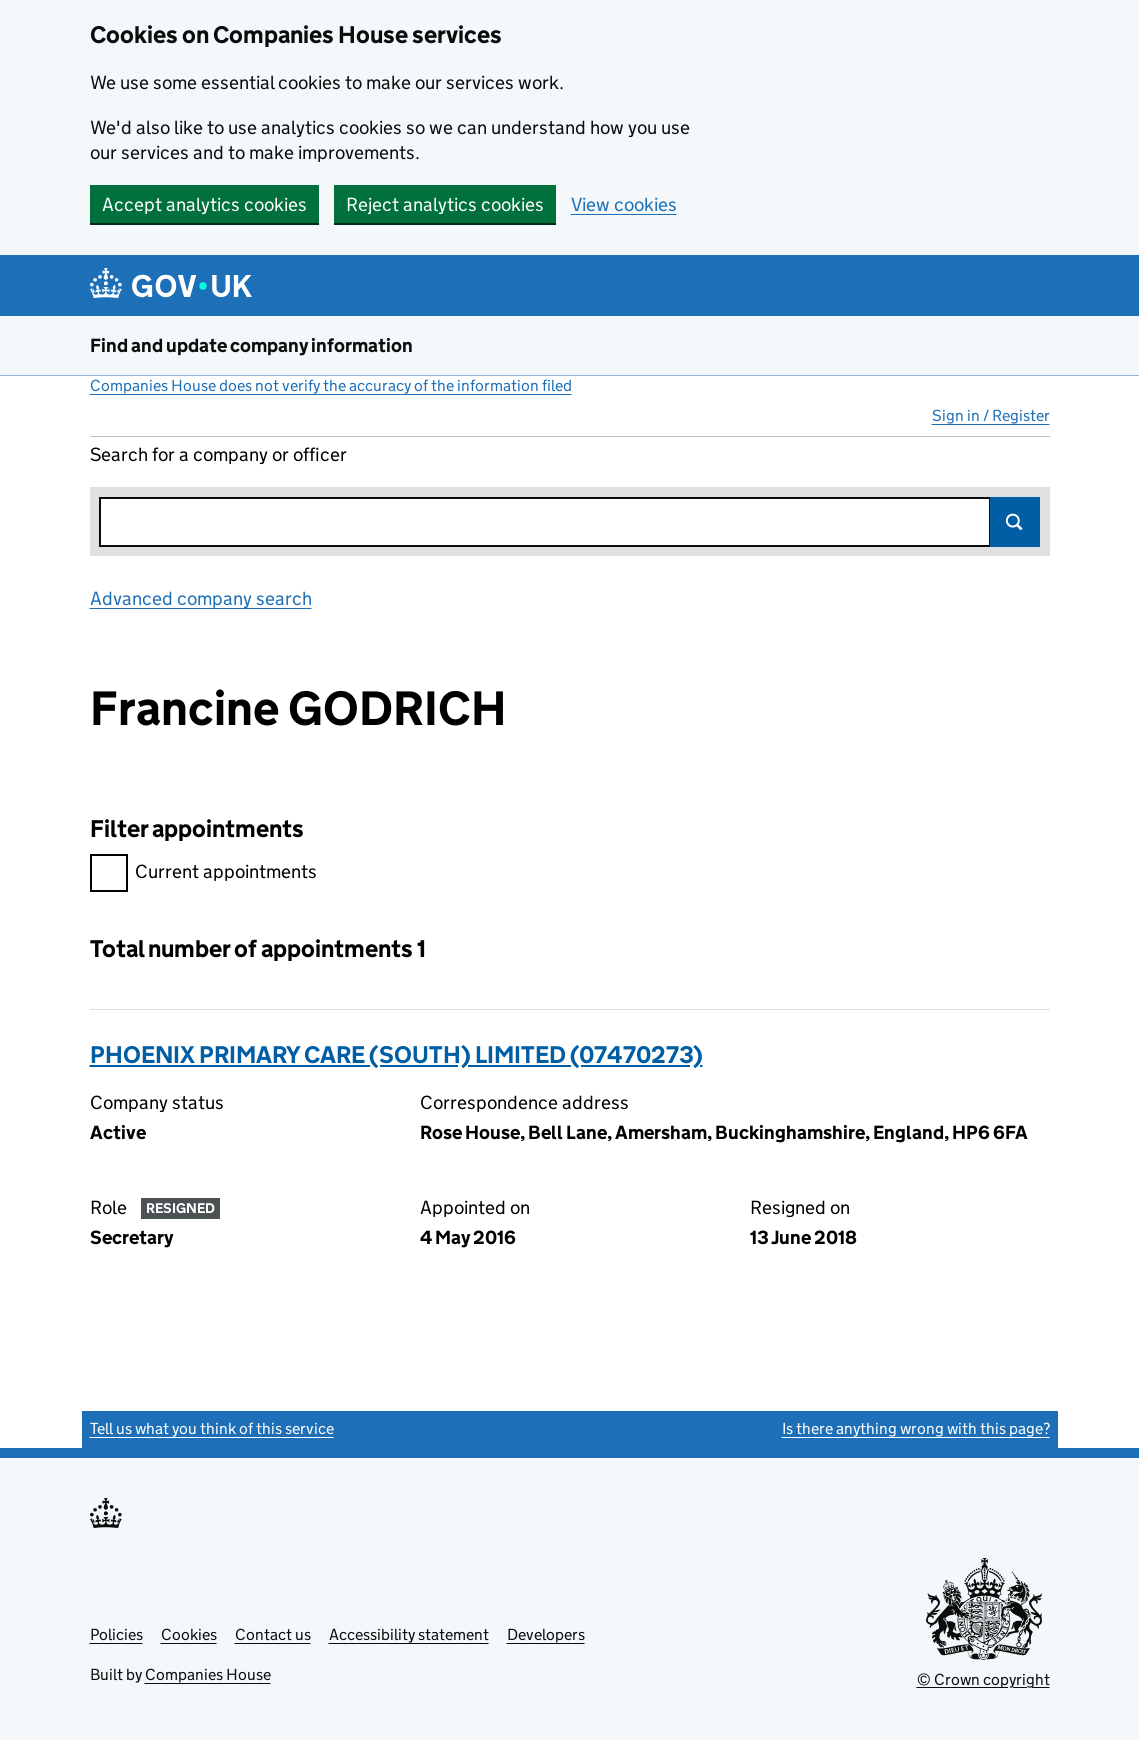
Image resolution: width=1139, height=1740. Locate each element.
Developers (546, 1634)
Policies (116, 1634)
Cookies (189, 1634)
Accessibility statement (409, 1634)
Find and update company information (251, 345)
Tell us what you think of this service (212, 1428)
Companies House (208, 1674)
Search (1015, 522)
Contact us (273, 1634)
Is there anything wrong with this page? (916, 1428)
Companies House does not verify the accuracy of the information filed (331, 385)
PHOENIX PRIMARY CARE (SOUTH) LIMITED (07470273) (396, 1054)
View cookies (624, 204)
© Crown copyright (983, 1679)
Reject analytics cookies (445, 204)
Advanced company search (201, 598)
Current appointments (203, 874)
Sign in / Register (991, 415)
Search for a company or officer (218, 454)
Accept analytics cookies (204, 204)
